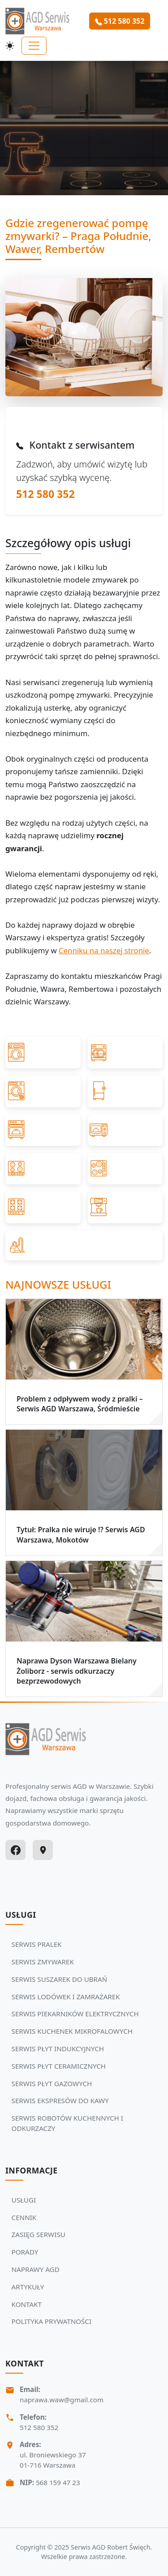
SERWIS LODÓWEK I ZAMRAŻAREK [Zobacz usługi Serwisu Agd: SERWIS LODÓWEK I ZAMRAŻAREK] (66, 1996)
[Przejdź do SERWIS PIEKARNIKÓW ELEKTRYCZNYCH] (43, 1130)
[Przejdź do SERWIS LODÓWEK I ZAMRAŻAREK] (125, 1091)
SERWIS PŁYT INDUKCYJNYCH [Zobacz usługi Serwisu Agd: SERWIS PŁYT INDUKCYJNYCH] (58, 2048)
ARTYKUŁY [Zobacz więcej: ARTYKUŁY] (28, 2286)
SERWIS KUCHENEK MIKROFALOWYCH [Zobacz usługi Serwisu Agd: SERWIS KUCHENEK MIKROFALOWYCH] (72, 2031)
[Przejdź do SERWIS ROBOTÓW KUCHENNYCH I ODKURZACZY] (84, 1245)
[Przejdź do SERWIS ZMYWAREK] (125, 1052)
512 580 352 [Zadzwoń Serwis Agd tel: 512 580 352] (39, 2427)
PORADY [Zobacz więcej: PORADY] (25, 2251)
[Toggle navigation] (34, 46)
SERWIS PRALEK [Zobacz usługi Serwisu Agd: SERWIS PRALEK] (37, 1944)
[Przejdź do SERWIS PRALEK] (43, 1052)
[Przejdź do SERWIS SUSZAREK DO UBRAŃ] (43, 1091)
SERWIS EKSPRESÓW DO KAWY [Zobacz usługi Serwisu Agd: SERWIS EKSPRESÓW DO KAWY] (60, 2100)
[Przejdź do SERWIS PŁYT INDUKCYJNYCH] (43, 1168)
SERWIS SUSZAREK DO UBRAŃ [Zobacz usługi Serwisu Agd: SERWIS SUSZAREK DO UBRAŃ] (60, 1979)
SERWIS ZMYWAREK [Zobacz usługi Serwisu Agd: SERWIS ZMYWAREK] (43, 1961)
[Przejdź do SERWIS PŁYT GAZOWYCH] (43, 1207)
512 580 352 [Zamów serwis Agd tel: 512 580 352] (120, 21)
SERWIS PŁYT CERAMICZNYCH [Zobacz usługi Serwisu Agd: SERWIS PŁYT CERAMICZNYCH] (59, 2066)
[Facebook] (15, 1850)
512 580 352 (45, 494)
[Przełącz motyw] (9, 45)
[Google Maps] (43, 1850)
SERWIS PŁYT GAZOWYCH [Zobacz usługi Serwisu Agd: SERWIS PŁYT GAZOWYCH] (52, 2083)
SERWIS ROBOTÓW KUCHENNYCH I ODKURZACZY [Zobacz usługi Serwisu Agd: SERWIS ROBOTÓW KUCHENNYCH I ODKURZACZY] (67, 2123)
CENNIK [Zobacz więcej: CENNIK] (24, 2217)
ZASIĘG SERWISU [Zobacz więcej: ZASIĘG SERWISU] (38, 2234)
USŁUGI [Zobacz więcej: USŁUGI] (24, 2199)
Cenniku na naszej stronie (104, 950)
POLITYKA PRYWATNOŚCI (52, 2321)
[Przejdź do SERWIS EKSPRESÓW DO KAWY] (125, 1207)
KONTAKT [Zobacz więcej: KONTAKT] (27, 2304)
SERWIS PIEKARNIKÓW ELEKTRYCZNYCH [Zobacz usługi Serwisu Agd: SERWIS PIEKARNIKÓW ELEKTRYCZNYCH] (75, 2013)
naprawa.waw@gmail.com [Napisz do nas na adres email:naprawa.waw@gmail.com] (61, 2399)
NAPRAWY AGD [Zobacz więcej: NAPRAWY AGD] (36, 2269)
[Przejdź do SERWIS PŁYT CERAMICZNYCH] (125, 1168)
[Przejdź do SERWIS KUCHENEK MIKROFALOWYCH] (125, 1130)
